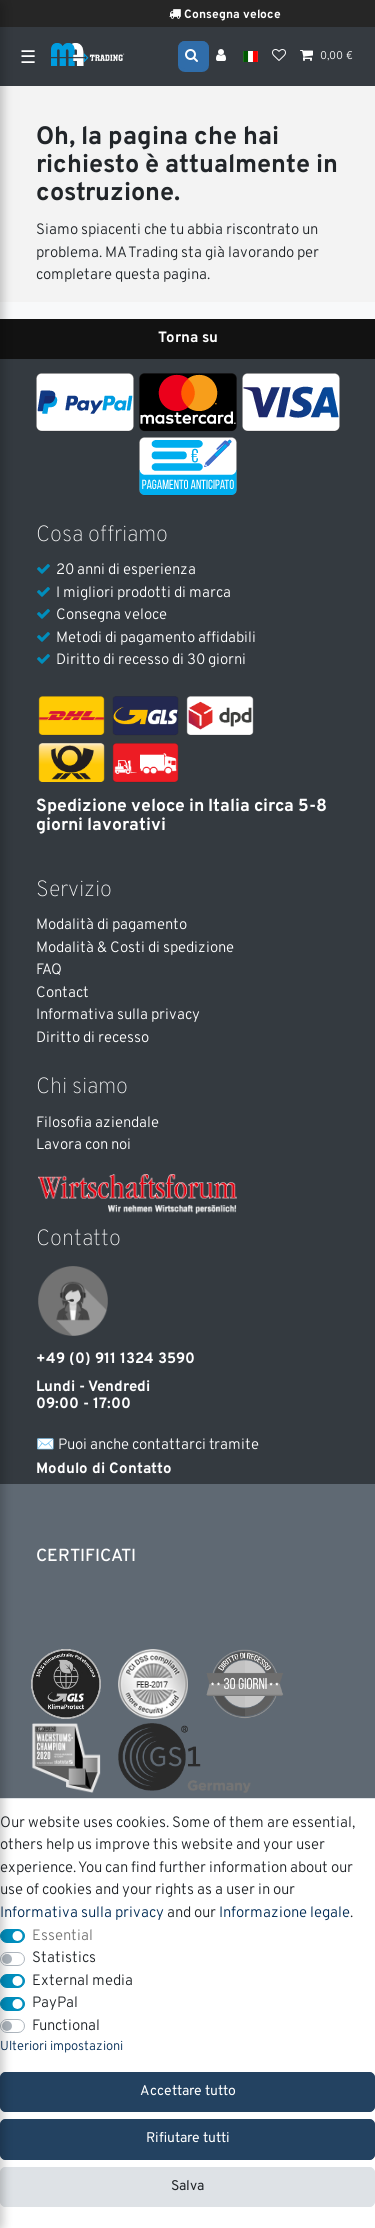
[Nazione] (250, 56)
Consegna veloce (243, 15)
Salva (187, 2186)
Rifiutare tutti (188, 2138)
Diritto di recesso (92, 1038)
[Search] (193, 55)
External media (82, 1981)
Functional (66, 2026)
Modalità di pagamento (111, 925)
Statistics (64, 1958)
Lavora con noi (83, 1145)
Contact (62, 993)
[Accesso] (223, 57)
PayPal (55, 2003)
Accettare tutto (188, 2091)
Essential (62, 1936)
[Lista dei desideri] (279, 57)
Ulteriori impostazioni (61, 2047)
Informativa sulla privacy (118, 1015)
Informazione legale (284, 1913)
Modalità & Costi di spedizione (135, 948)
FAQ (49, 970)
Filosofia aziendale (97, 1123)
